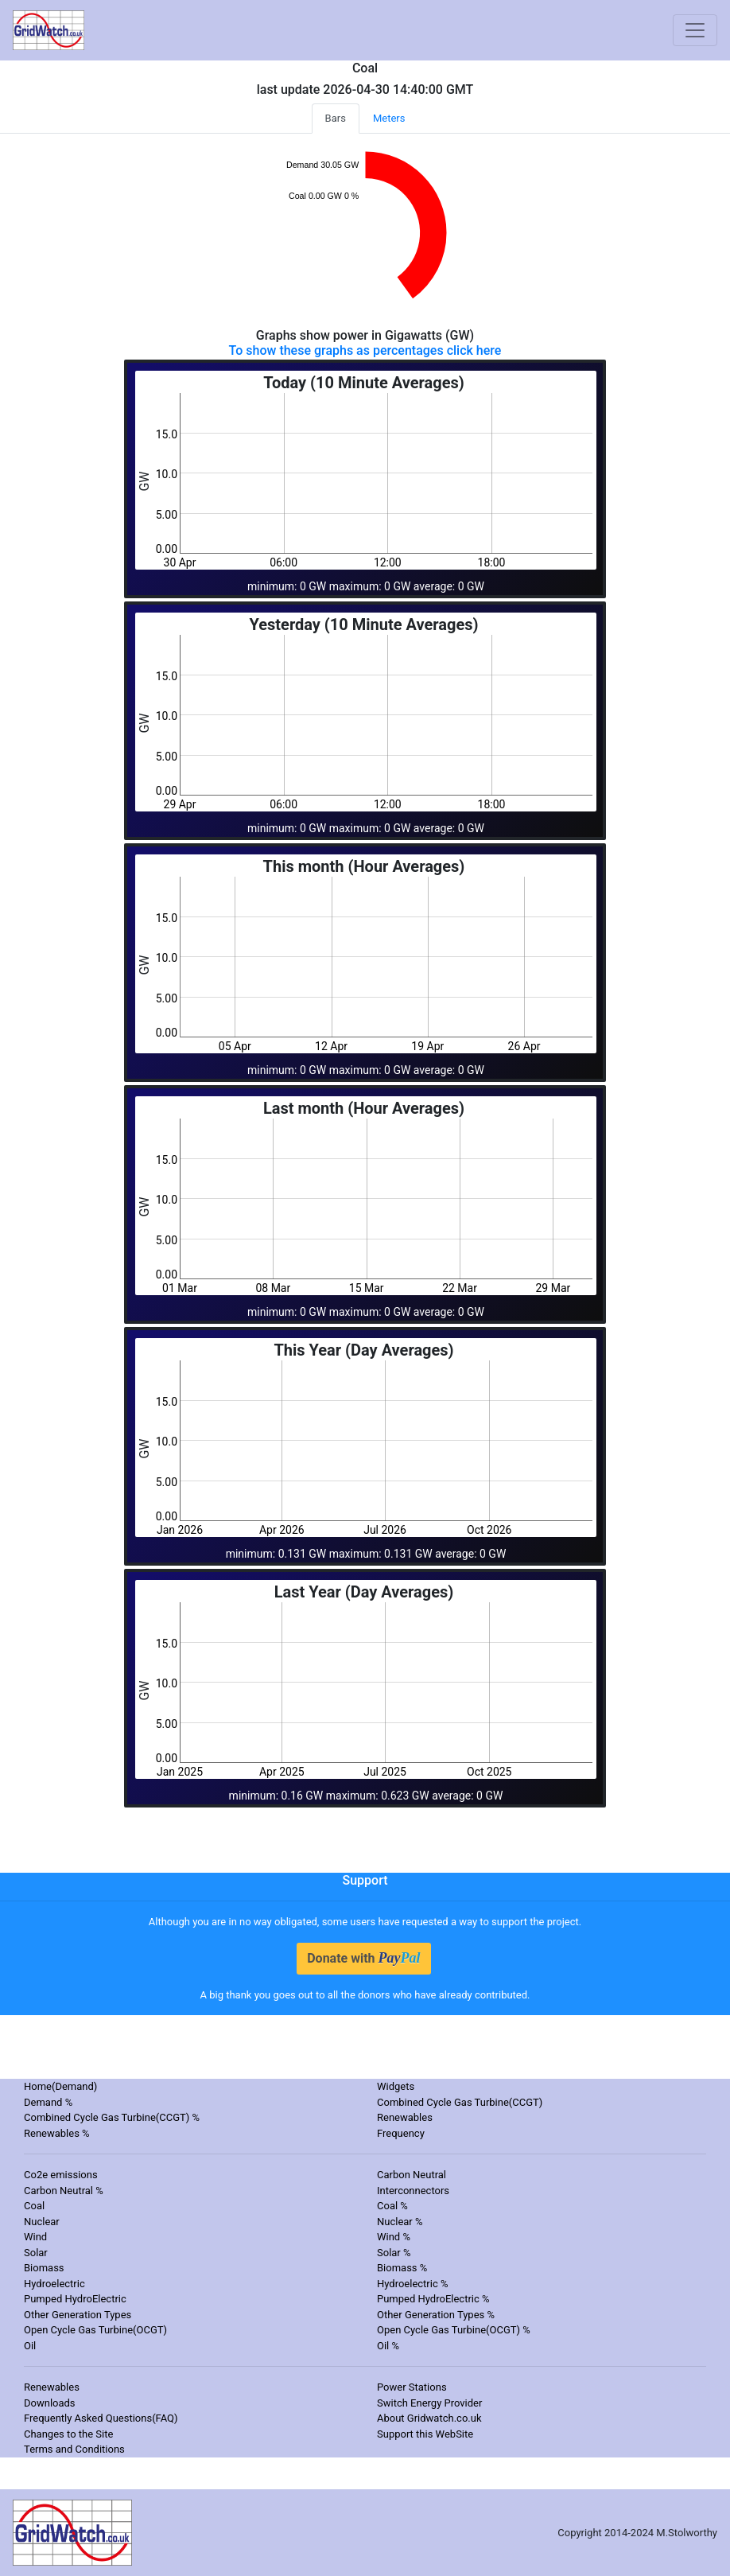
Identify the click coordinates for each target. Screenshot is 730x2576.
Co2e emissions (61, 2175)
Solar (36, 2253)
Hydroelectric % (412, 2284)
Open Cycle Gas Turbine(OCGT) (95, 2330)
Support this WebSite (425, 2434)
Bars (335, 118)
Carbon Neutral (411, 2175)
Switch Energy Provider (429, 2403)
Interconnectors (413, 2191)
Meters (389, 118)
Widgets (395, 2086)
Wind (35, 2237)
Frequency (401, 2133)
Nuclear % (400, 2222)
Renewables (405, 2117)
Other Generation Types (77, 2315)
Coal (34, 2206)
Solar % (394, 2253)
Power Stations (412, 2387)
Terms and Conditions (74, 2449)
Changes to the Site (68, 2434)
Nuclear (42, 2222)
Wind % (393, 2237)
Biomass (44, 2268)
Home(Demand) (60, 2086)
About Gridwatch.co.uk (429, 2418)
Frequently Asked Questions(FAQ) (101, 2418)
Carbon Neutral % (63, 2191)
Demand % (48, 2102)
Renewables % (57, 2133)
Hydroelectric (54, 2284)
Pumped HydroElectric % (433, 2299)
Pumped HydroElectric (75, 2299)
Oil (30, 2346)
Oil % (388, 2346)
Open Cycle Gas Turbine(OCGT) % (453, 2330)
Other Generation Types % (436, 2315)
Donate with (363, 1958)
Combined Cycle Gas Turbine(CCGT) (459, 2102)
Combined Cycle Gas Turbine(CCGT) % (112, 2117)
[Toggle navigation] (695, 30)
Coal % (392, 2206)
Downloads (50, 2403)
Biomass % (402, 2268)
